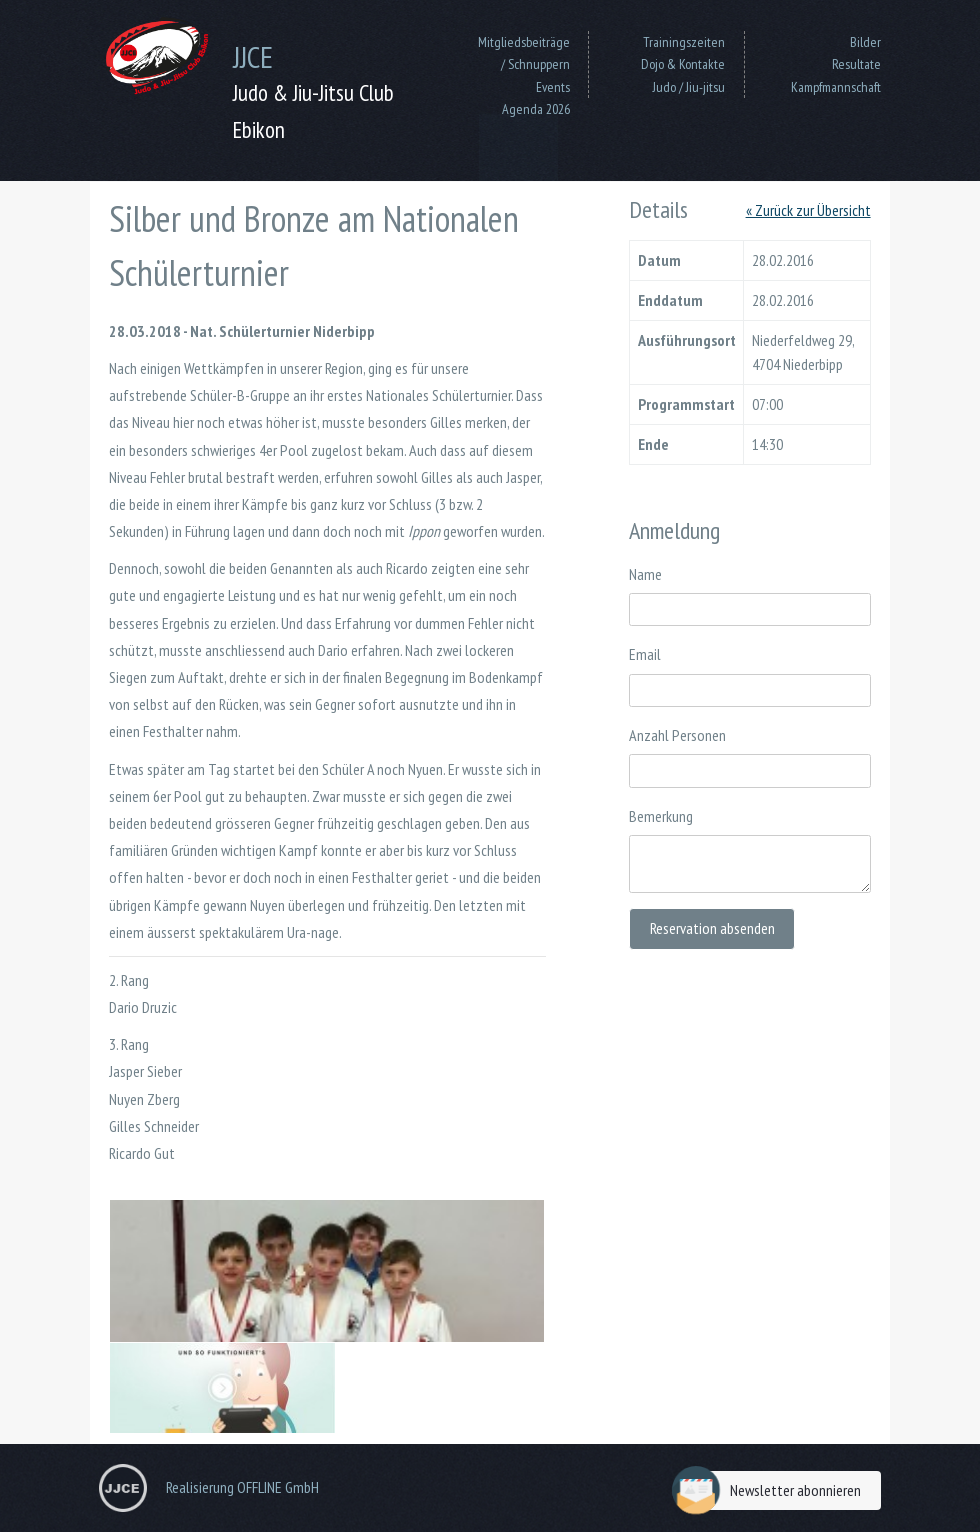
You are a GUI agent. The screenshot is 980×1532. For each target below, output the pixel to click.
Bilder (865, 42)
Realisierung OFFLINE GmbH (242, 1487)
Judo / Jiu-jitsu (689, 87)
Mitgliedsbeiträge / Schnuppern (524, 53)
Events (553, 87)
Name (645, 574)
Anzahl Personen (677, 735)
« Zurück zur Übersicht (808, 210)
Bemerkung (661, 816)
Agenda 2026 (536, 109)
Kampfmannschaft (836, 87)
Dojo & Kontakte (683, 64)
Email (645, 654)
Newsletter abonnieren (771, 1490)
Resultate (856, 64)
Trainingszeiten (684, 42)
